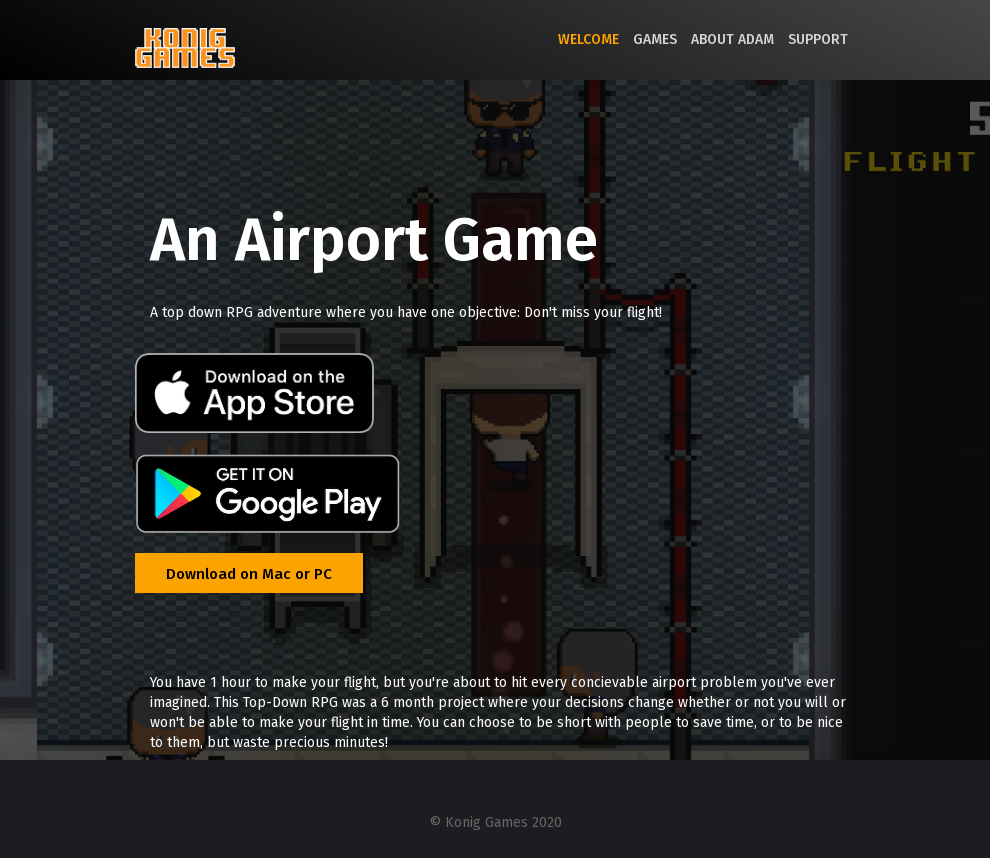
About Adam (732, 39)
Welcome (588, 39)
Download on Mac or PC (249, 574)
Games (655, 39)
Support (818, 39)
